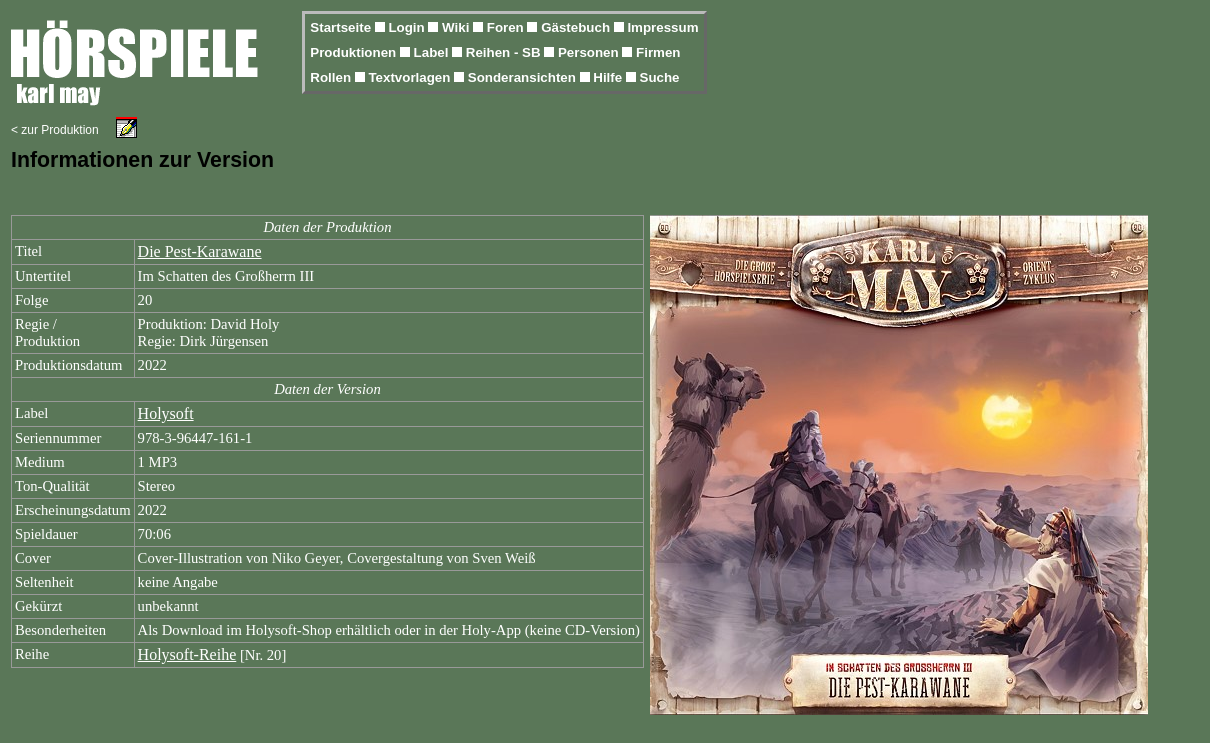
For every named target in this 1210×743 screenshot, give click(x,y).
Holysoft (166, 413)
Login (408, 27)
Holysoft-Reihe (187, 654)
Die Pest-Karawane (200, 251)
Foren (507, 27)
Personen (590, 52)
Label (433, 52)
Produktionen (355, 52)
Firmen (658, 52)
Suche (660, 77)
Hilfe (609, 77)
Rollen (332, 77)
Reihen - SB (505, 52)
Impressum (662, 27)
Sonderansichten (524, 77)
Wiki (457, 27)
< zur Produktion (55, 130)
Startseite (342, 27)
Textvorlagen (411, 77)
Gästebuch (577, 27)
